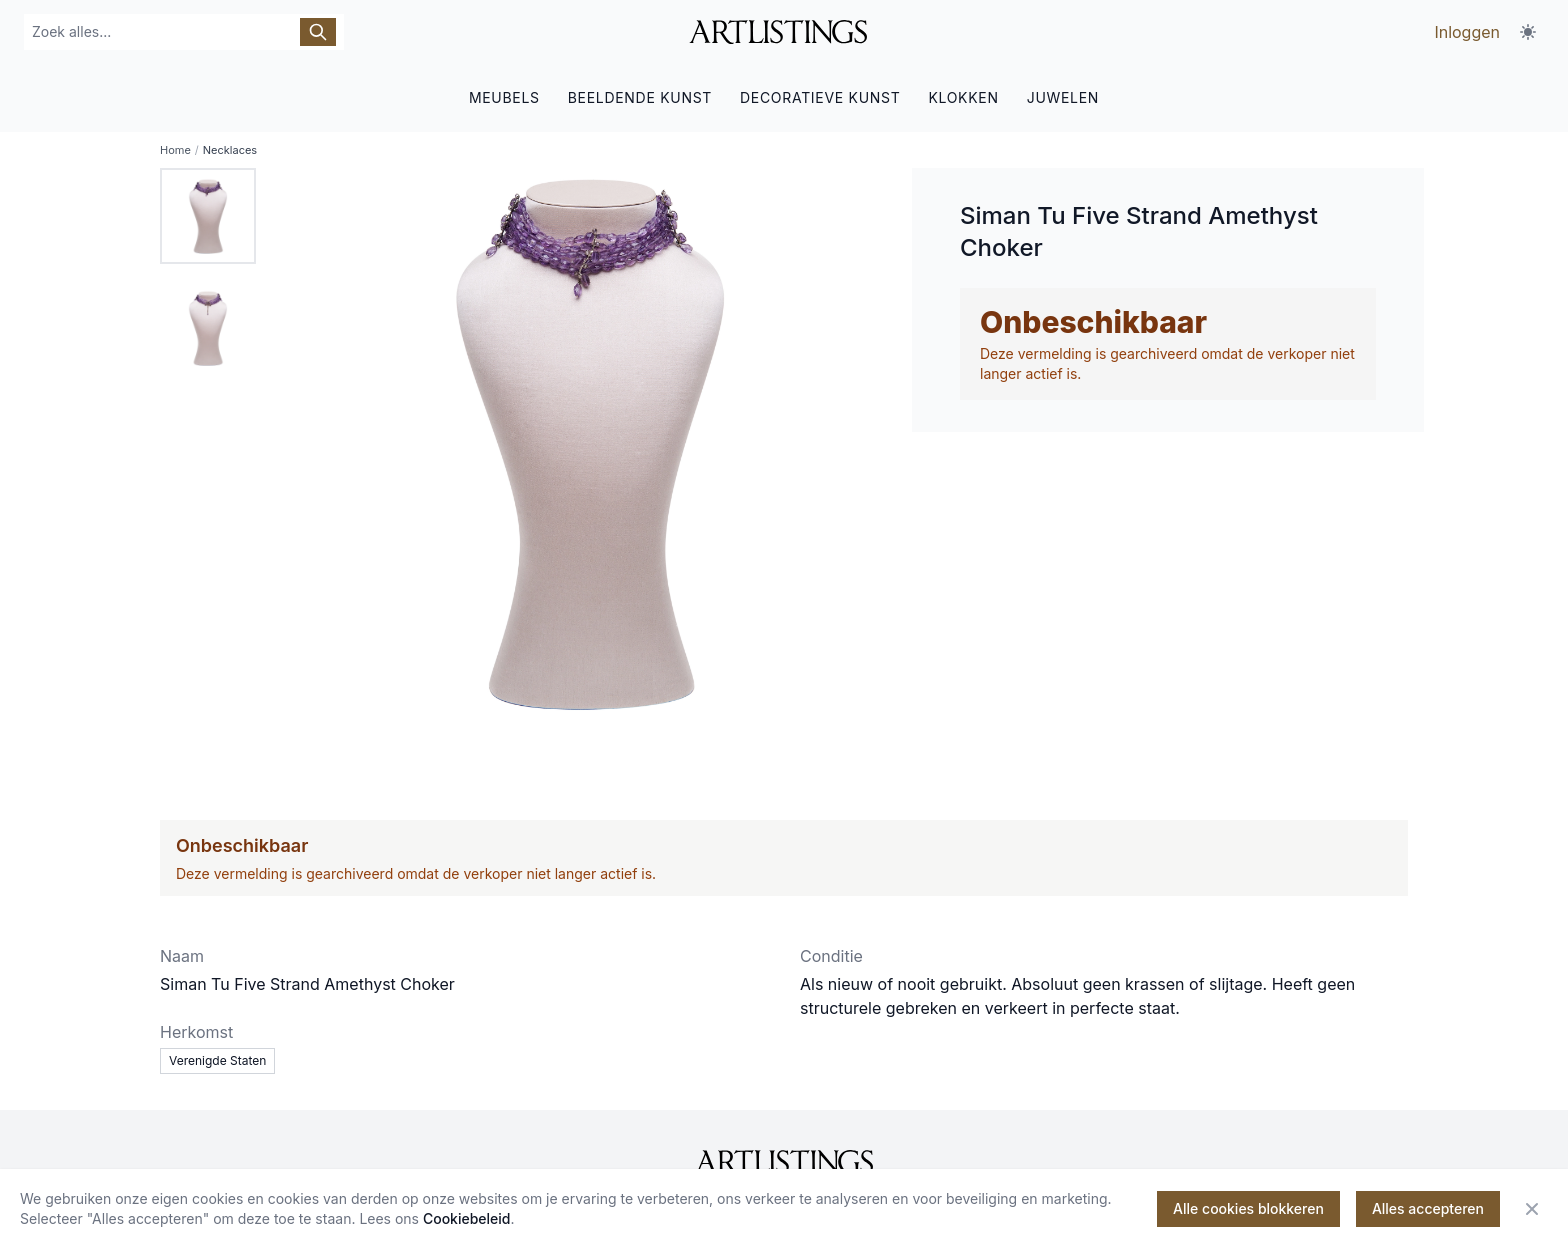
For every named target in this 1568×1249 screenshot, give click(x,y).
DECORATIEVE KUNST (820, 97)
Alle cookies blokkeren (1248, 1208)
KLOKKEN (963, 97)
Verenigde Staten (217, 1060)
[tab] (208, 216)
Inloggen (1467, 32)
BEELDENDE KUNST (640, 97)
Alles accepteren (1428, 1208)
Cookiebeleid (467, 1218)
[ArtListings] (784, 1162)
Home (175, 150)
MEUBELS (504, 97)
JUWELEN (1063, 97)
